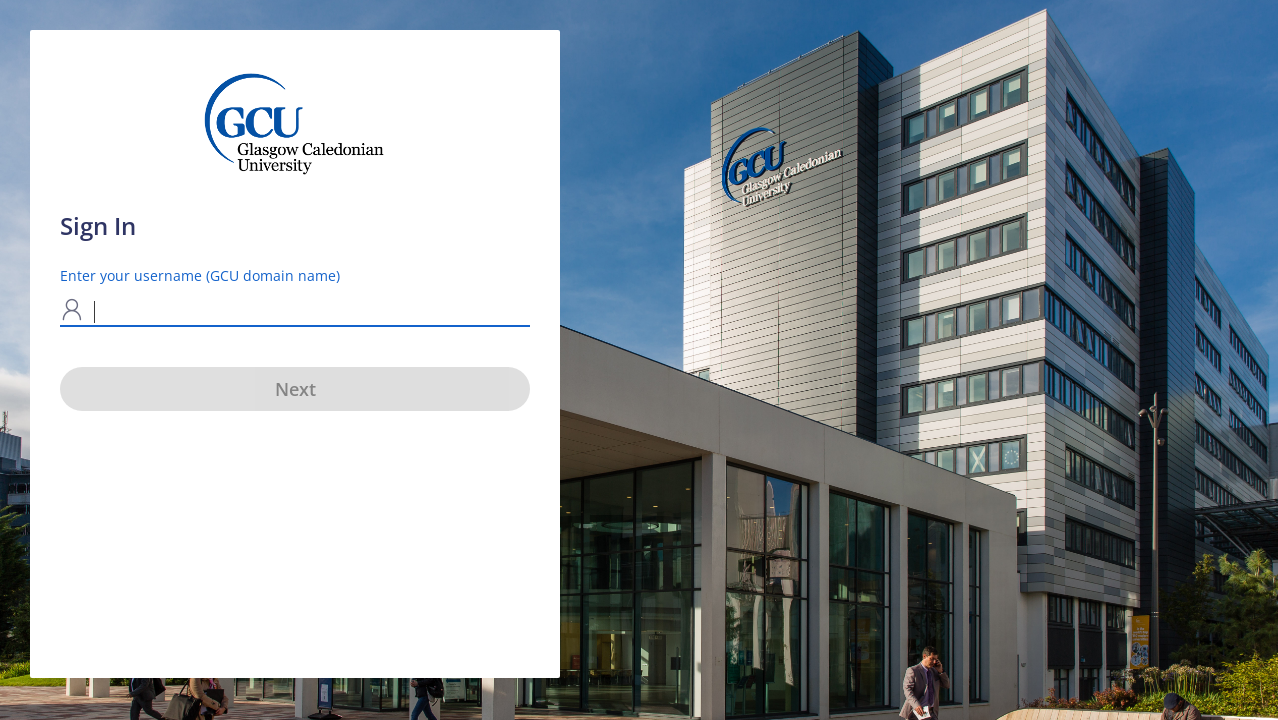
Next (295, 389)
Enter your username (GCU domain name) (200, 275)
